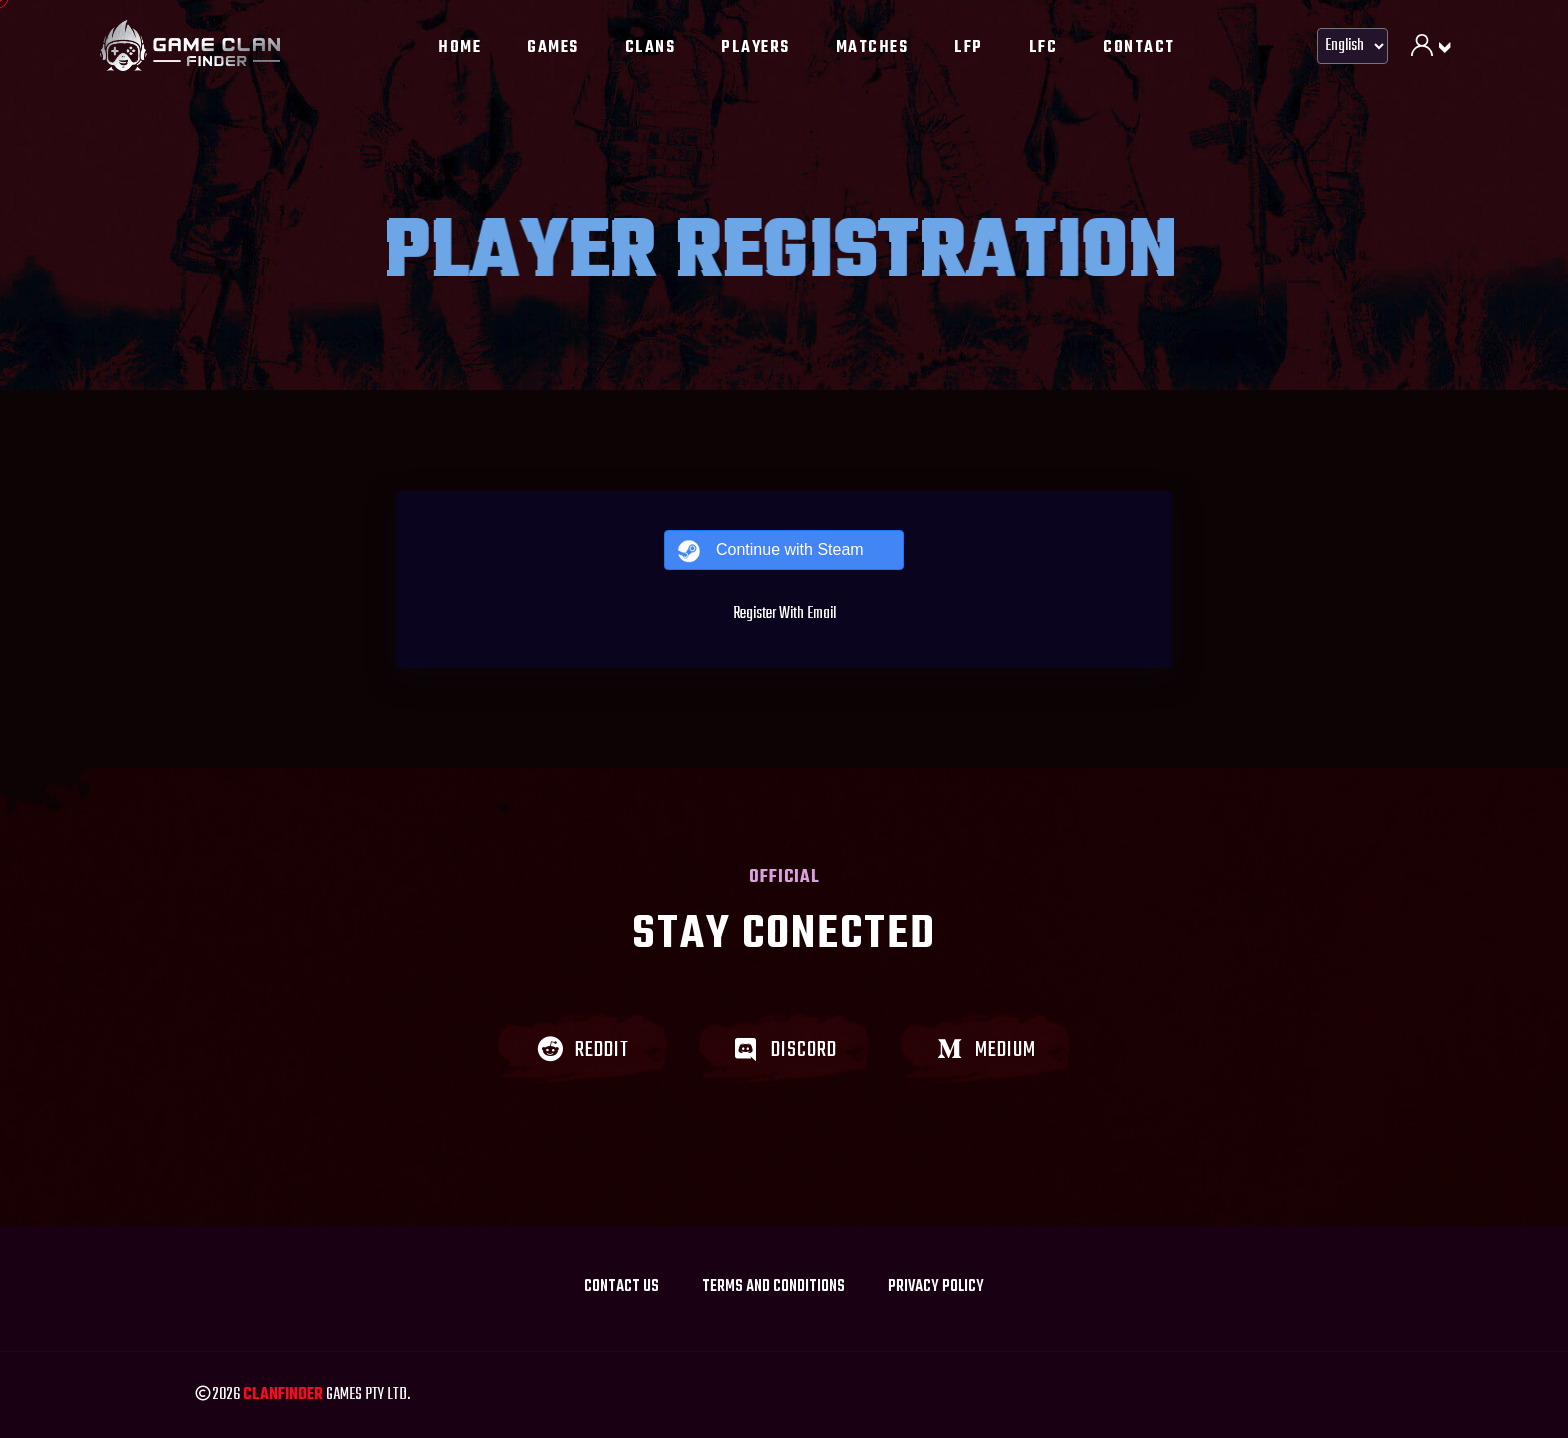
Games (553, 48)
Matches (872, 48)
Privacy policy (936, 1287)
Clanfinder (283, 1395)
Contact (1139, 48)
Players (755, 48)
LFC (1043, 48)
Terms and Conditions (773, 1287)
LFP (968, 48)
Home (459, 48)
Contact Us (621, 1287)
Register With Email (784, 614)
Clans (650, 48)
